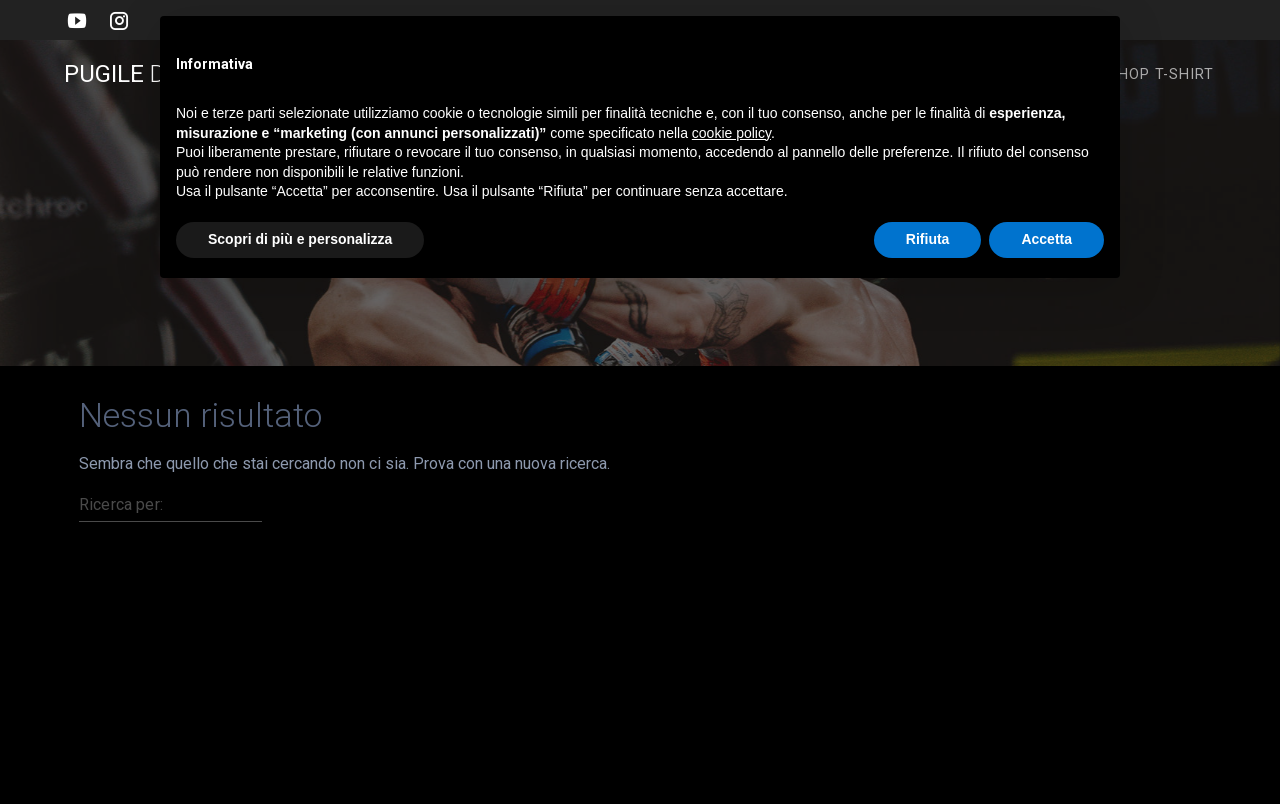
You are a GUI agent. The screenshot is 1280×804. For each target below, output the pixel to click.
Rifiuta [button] (928, 239)
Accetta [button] (1046, 239)
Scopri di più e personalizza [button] (300, 239)
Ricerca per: (121, 505)
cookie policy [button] (731, 133)
